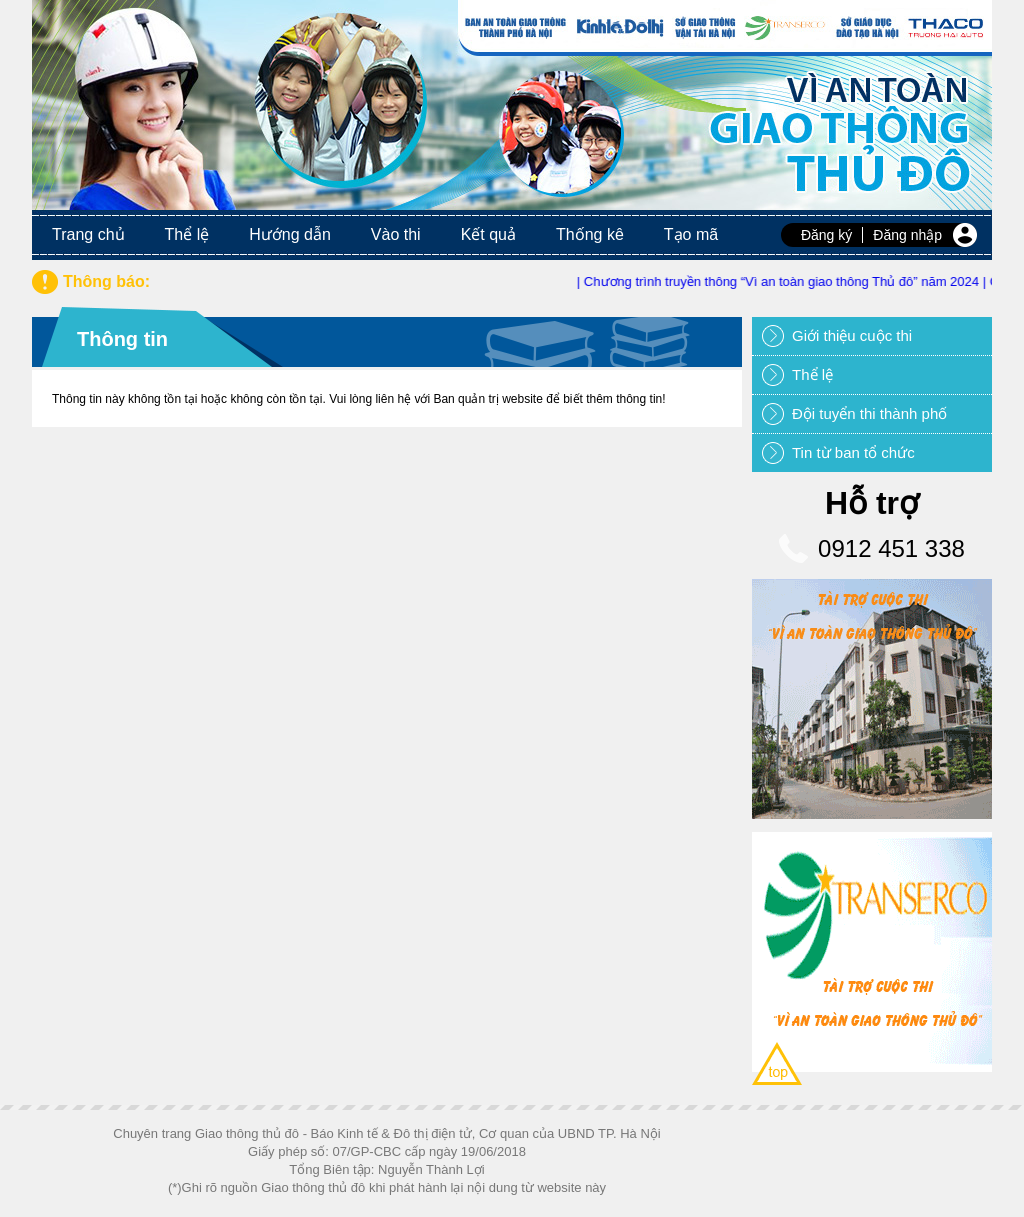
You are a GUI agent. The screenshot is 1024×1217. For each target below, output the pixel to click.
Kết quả (488, 234)
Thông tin (122, 339)
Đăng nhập (907, 235)
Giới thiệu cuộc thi (852, 335)
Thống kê (590, 234)
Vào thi (396, 234)
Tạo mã (691, 234)
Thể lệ (187, 234)
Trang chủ (88, 234)
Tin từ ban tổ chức (853, 452)
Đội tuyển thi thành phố (869, 413)
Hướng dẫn (290, 234)
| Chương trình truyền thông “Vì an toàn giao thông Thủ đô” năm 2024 (784, 281)
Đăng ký (826, 235)
